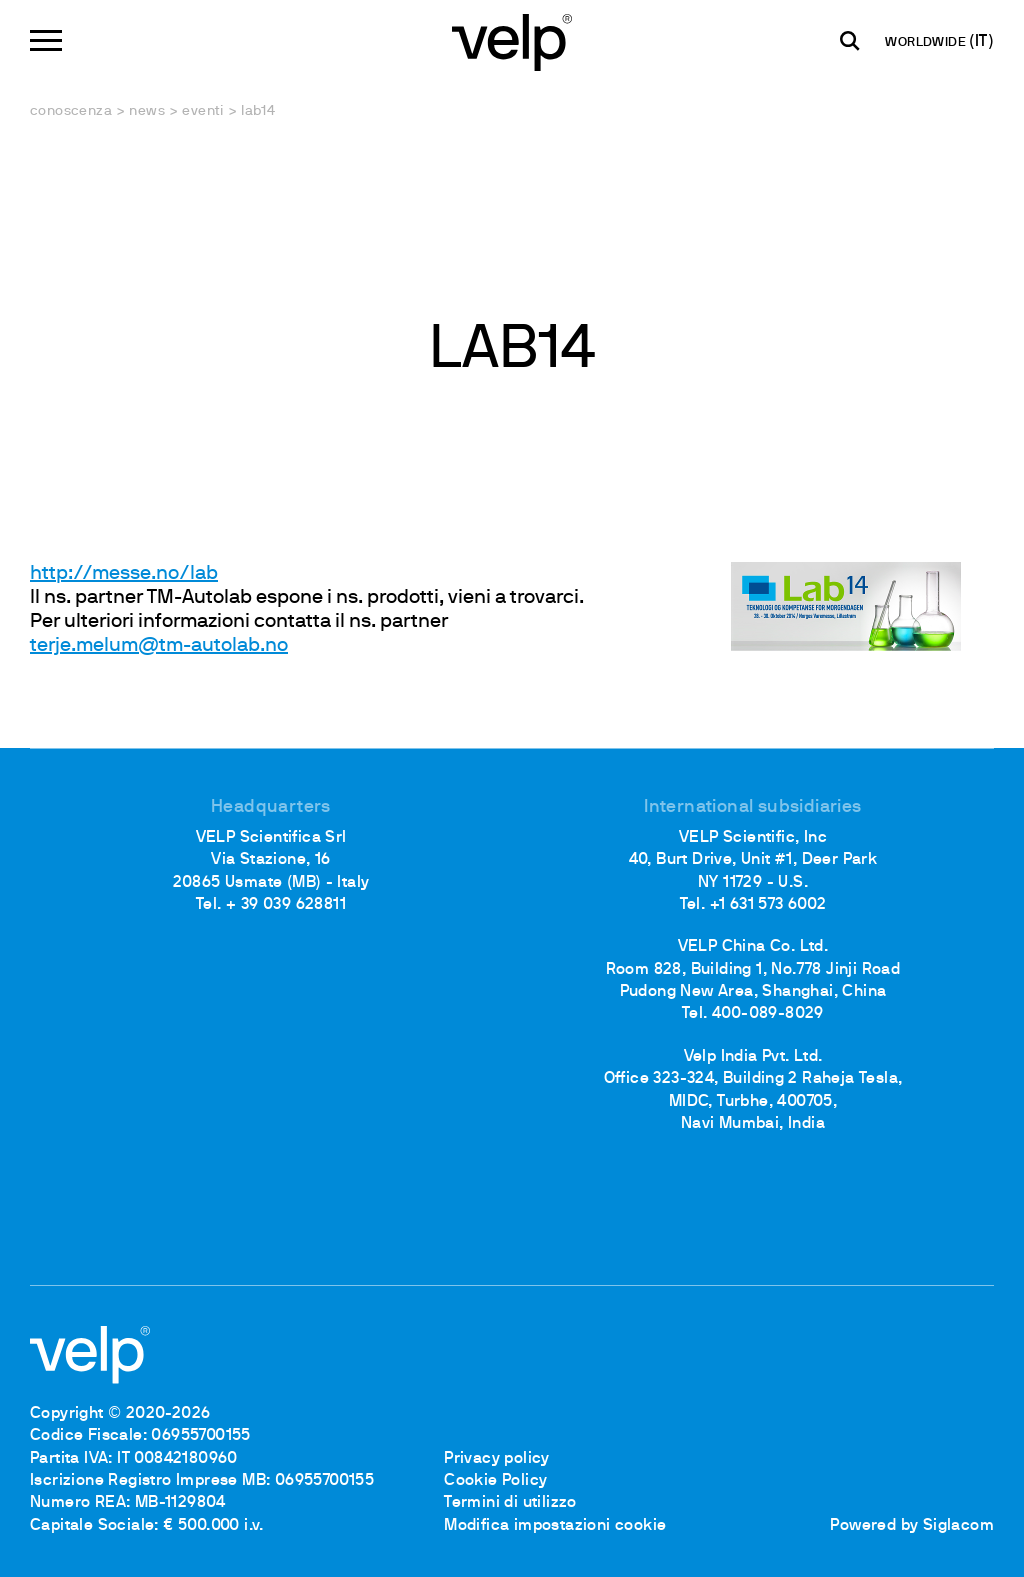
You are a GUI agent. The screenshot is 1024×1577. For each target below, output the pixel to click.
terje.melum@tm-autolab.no (159, 646)
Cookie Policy (495, 1481)
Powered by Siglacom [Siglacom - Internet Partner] (912, 1526)
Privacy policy (497, 1459)
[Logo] (512, 40)
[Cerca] (850, 41)
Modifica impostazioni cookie (555, 1526)
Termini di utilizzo (510, 1503)
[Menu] (46, 40)
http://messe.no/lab (124, 574)
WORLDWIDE (927, 43)
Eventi (202, 111)
